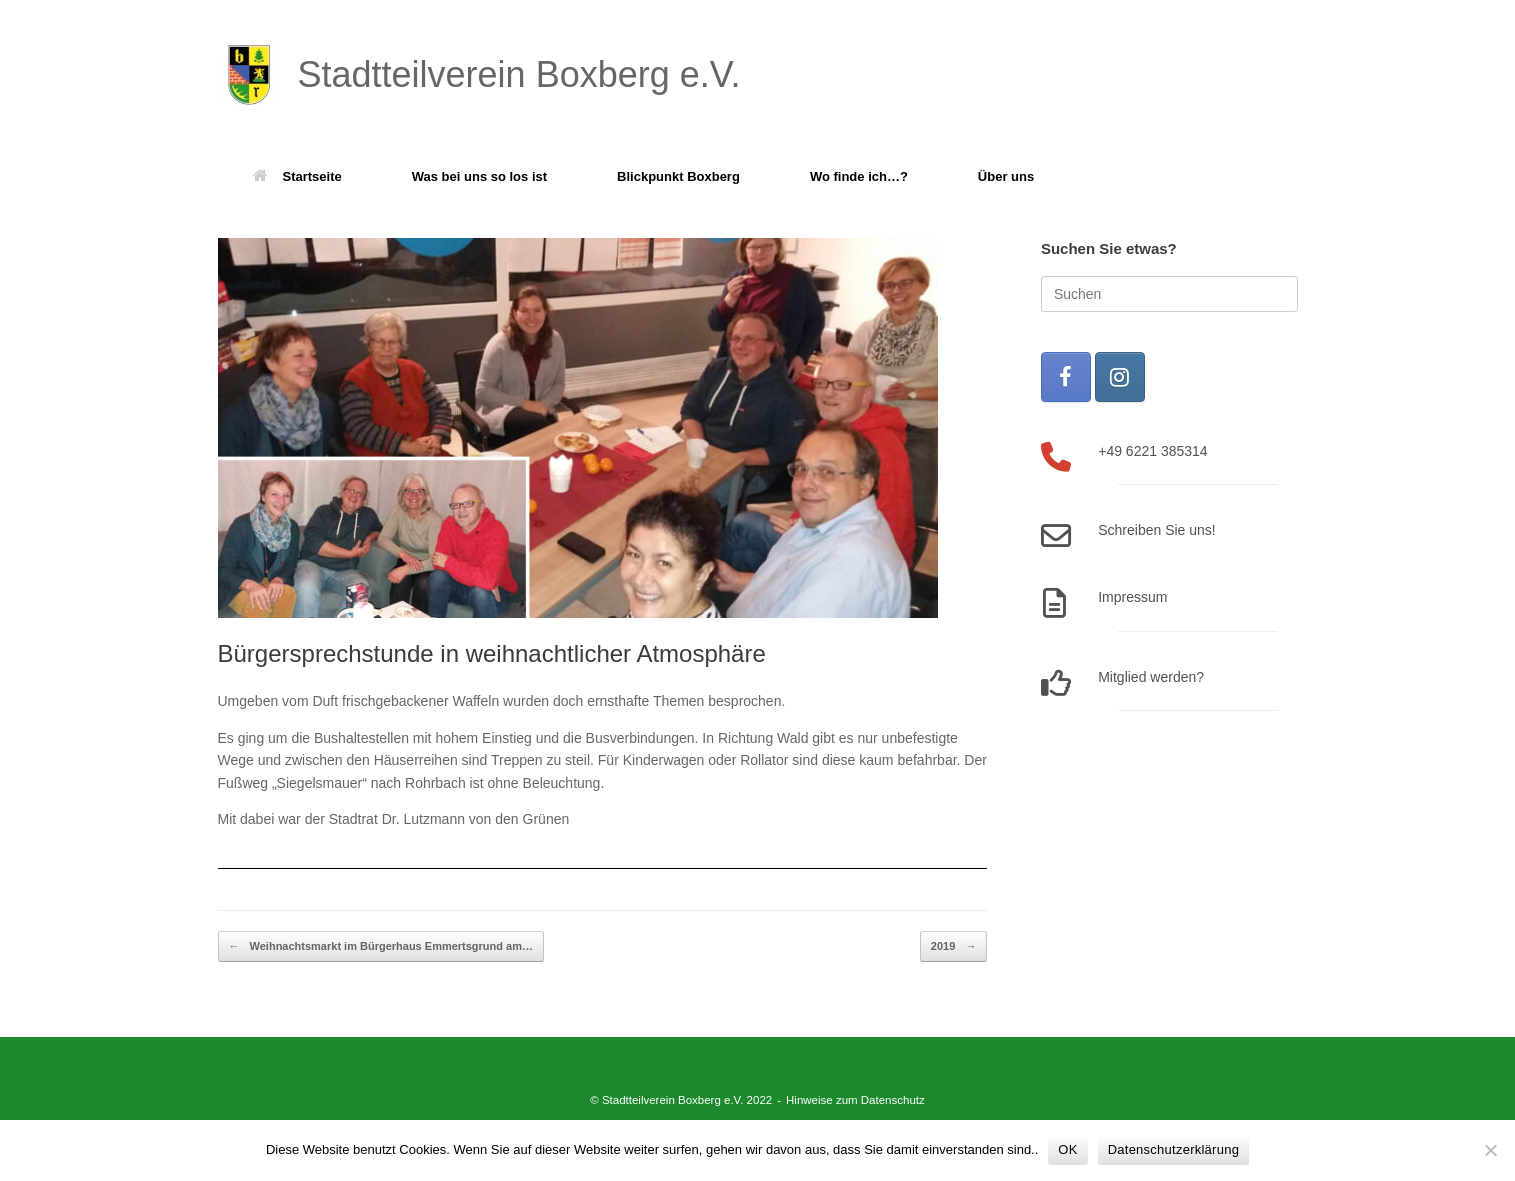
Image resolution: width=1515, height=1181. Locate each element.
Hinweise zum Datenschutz (855, 1100)
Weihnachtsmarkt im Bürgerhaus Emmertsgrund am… (381, 946)
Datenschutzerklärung (1173, 1149)
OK (1067, 1149)
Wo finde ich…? (859, 176)
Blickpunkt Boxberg (678, 176)
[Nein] (1490, 1150)
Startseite (297, 176)
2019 (954, 946)
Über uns (1006, 176)
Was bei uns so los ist (479, 176)
